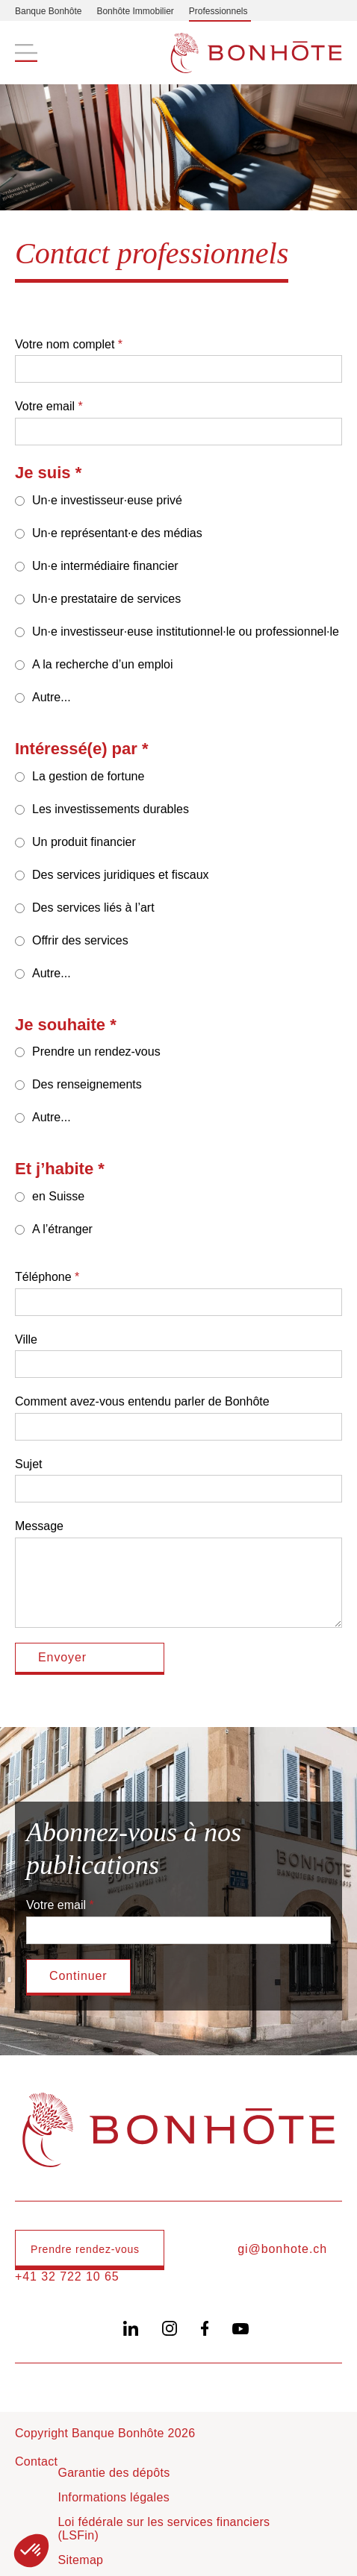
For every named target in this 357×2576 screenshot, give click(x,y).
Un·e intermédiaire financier (105, 566)
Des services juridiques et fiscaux (120, 874)
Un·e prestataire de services (106, 598)
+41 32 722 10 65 (67, 2276)
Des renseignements (87, 1084)
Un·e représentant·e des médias (117, 533)
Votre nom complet (64, 344)
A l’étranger (62, 1229)
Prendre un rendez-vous (96, 1051)
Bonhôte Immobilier (134, 11)
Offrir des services (80, 940)
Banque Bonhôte (48, 11)
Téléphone (43, 1276)
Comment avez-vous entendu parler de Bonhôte (142, 1401)
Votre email (45, 406)
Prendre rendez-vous (85, 2249)
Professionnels (218, 11)
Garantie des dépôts (114, 2472)
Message (39, 1526)
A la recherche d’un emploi (102, 664)
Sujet (28, 1464)
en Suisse (58, 1196)
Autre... (51, 697)
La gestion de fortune (88, 776)
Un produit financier (84, 842)
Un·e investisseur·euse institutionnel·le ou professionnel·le (185, 631)
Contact (36, 2461)
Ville (26, 1339)
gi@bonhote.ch (282, 2249)
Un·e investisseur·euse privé (107, 500)
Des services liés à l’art (93, 907)
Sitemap (80, 2560)
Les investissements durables (110, 809)
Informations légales (114, 2497)
